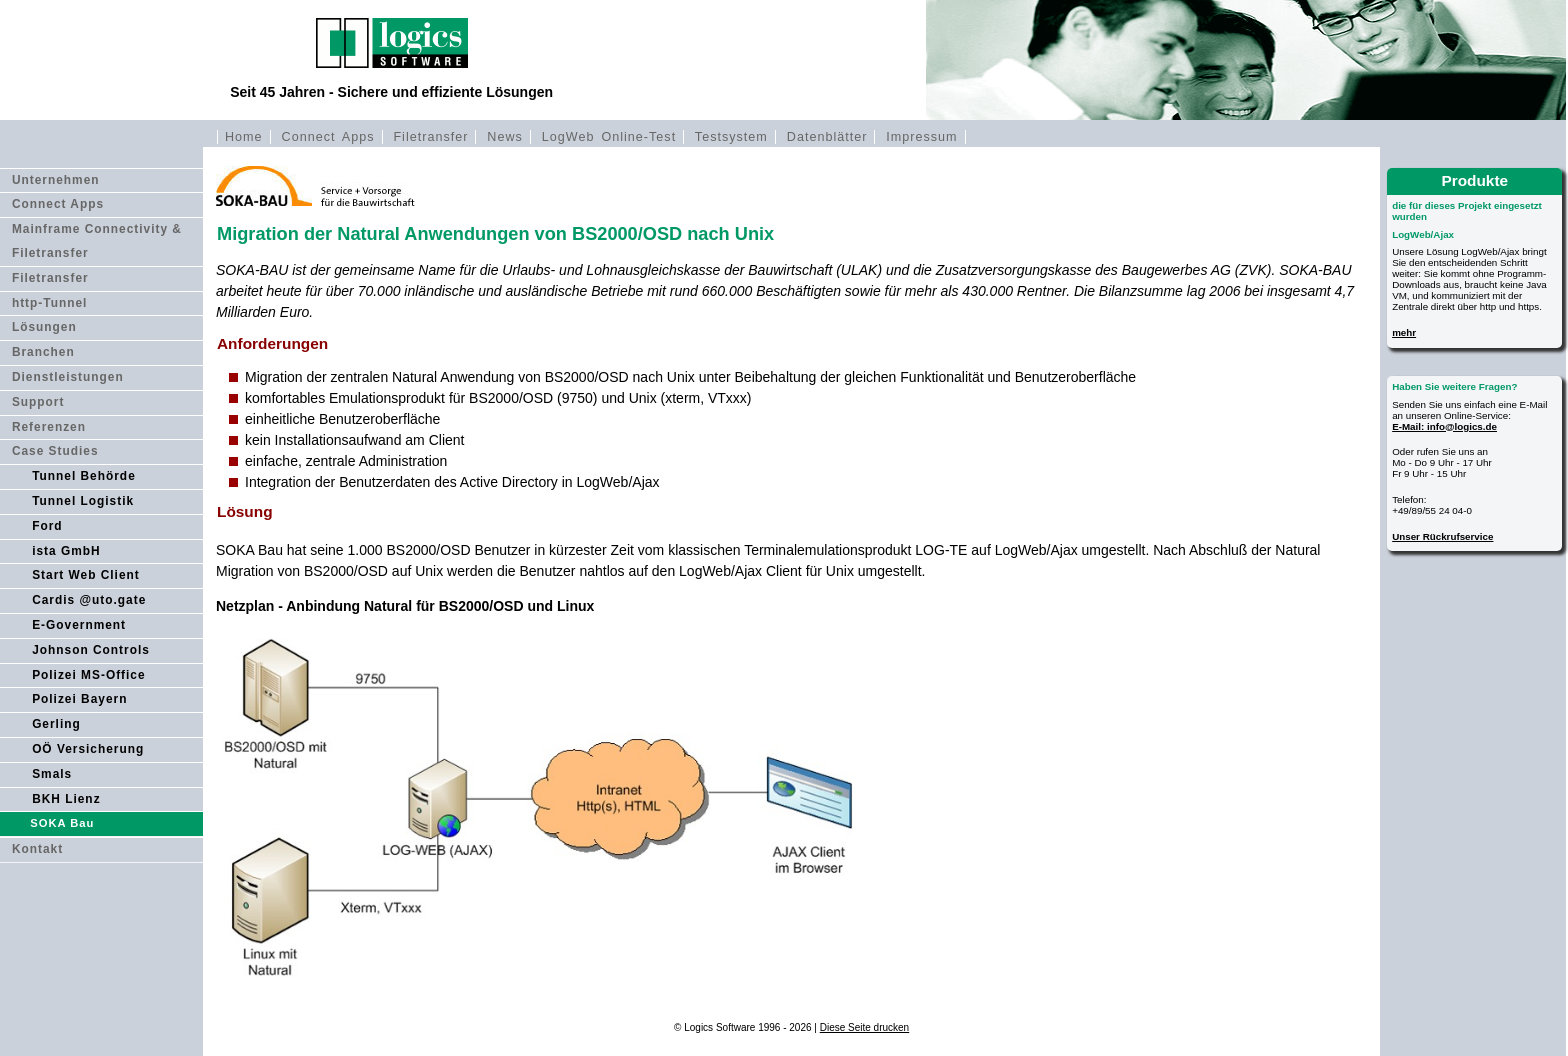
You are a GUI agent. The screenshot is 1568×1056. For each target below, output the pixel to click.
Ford (47, 526)
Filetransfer (430, 137)
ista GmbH (66, 551)
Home (244, 137)
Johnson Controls (91, 650)
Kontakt (37, 849)
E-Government (79, 625)
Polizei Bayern (79, 699)
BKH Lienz (66, 799)
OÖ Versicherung (88, 749)
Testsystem (731, 137)
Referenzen (49, 427)
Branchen (43, 352)
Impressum (921, 137)
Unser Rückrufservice (1442, 536)
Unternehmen (56, 180)
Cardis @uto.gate (89, 600)
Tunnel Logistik (83, 501)
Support (38, 402)
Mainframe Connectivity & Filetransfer (97, 241)
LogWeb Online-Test (609, 137)
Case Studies (55, 451)
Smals (52, 774)
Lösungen (44, 327)
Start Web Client (86, 575)
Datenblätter (827, 137)
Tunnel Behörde (84, 476)
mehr (1404, 332)
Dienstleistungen (68, 377)
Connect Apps (328, 137)
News (505, 137)
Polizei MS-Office (88, 675)
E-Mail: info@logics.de (1444, 426)
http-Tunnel (50, 303)
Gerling (56, 724)
